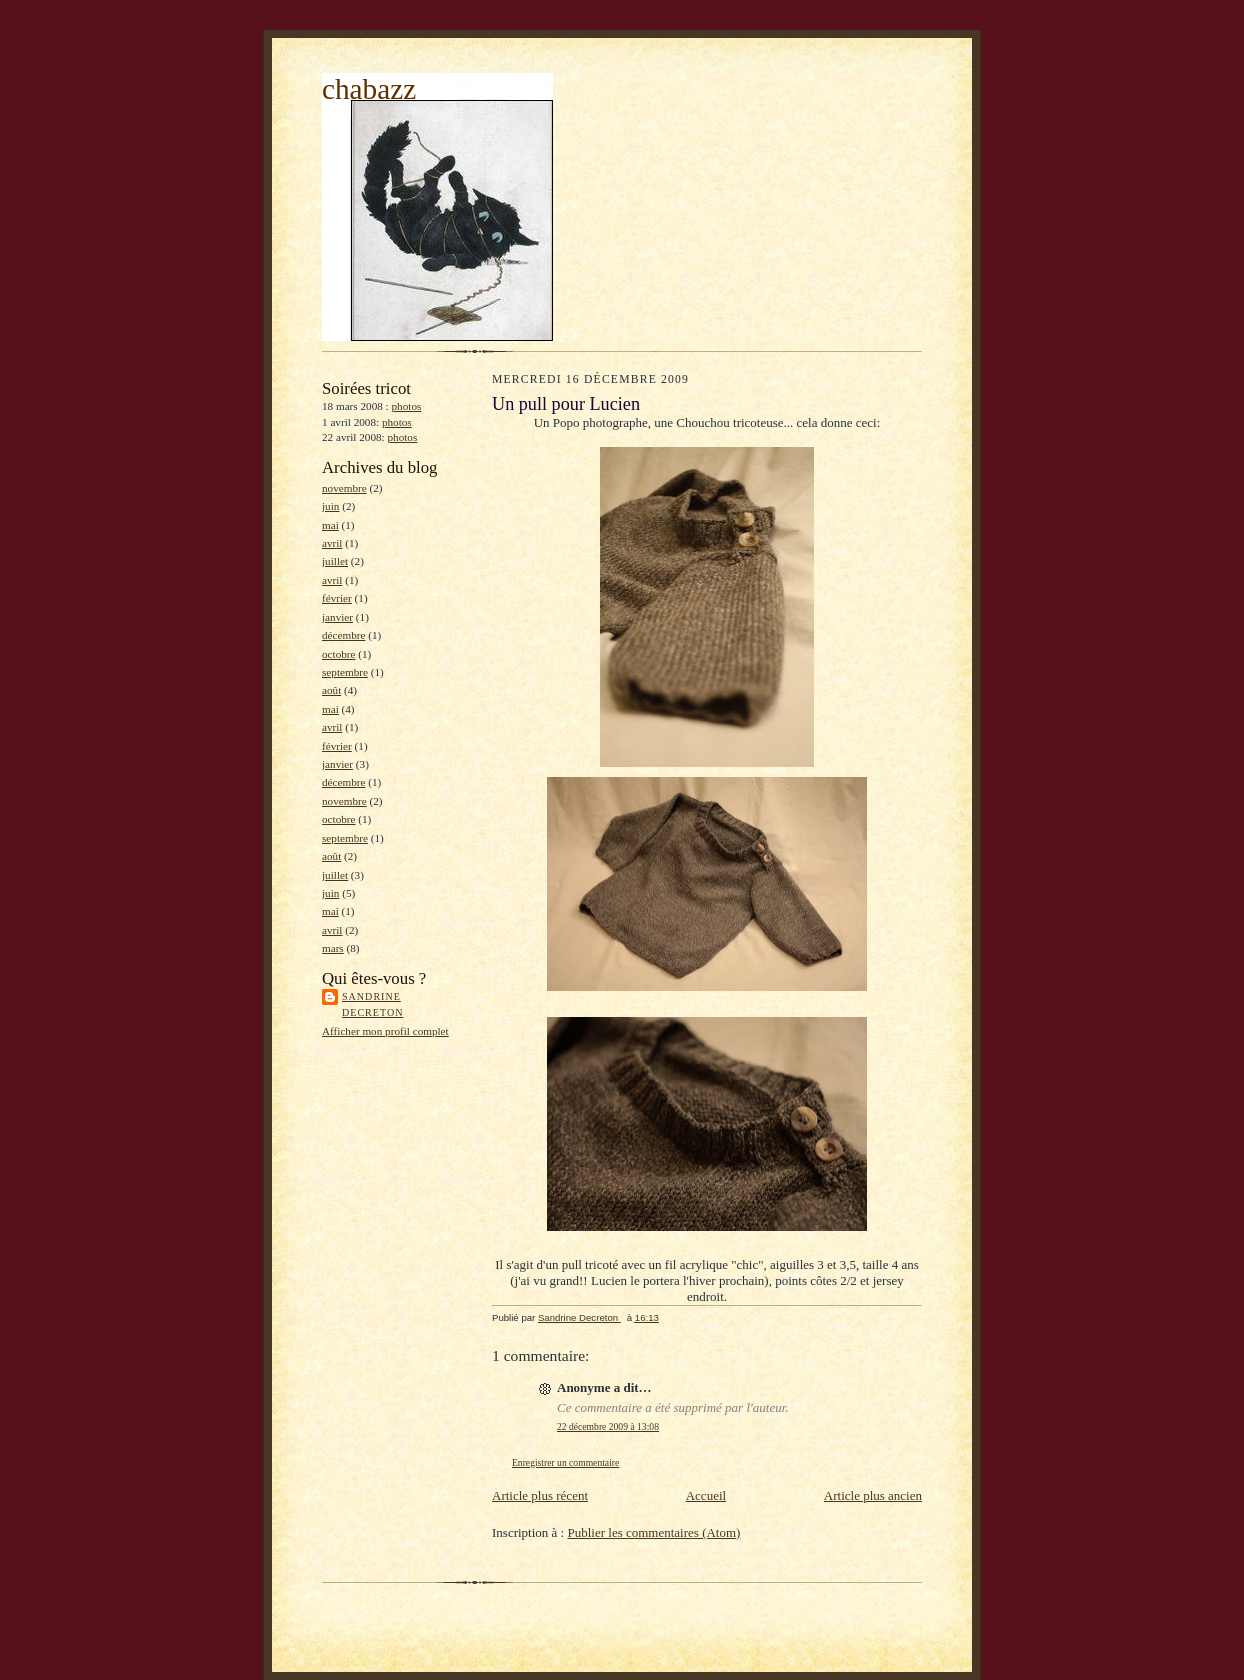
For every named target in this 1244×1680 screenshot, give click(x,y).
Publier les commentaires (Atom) (653, 1532)
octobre (339, 654)
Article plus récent (540, 1495)
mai (330, 525)
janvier (337, 617)
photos (407, 406)
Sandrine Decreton (372, 1004)
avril (332, 543)
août (331, 690)
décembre (343, 635)
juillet (335, 561)
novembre (344, 488)
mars (333, 948)
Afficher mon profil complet (385, 1031)
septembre (345, 672)
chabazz (369, 89)
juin (330, 506)
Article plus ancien (873, 1495)
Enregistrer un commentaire (565, 1462)
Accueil (706, 1495)
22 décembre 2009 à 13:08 (608, 1426)
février (337, 598)
